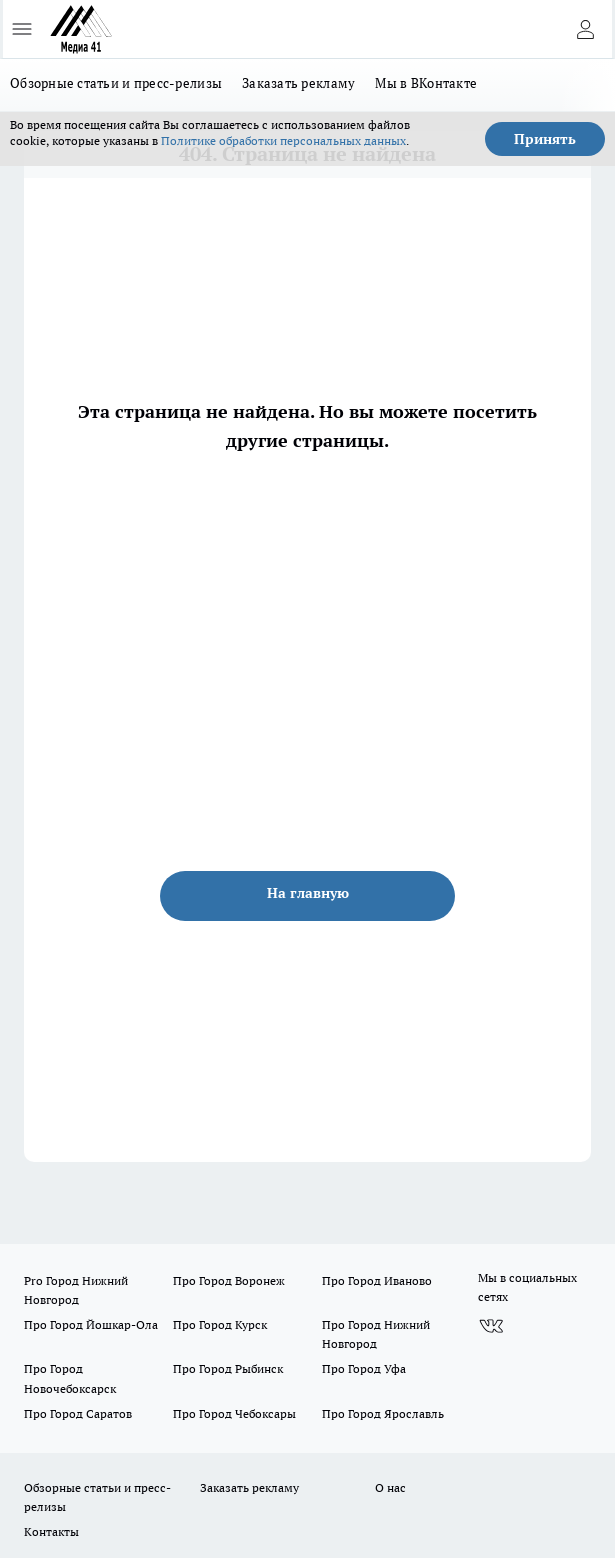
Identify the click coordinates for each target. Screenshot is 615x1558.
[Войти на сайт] (585, 29)
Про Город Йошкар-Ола (91, 1324)
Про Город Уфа (364, 1368)
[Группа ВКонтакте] (491, 1326)
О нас (390, 1487)
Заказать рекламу (298, 83)
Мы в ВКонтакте (426, 83)
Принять (545, 139)
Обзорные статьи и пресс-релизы (116, 83)
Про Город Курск (220, 1324)
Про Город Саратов (78, 1413)
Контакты (51, 1531)
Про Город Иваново (377, 1280)
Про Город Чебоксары (234, 1413)
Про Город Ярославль (383, 1413)
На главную (308, 893)
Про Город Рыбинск (228, 1368)
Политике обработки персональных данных (283, 140)
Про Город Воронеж (229, 1280)
